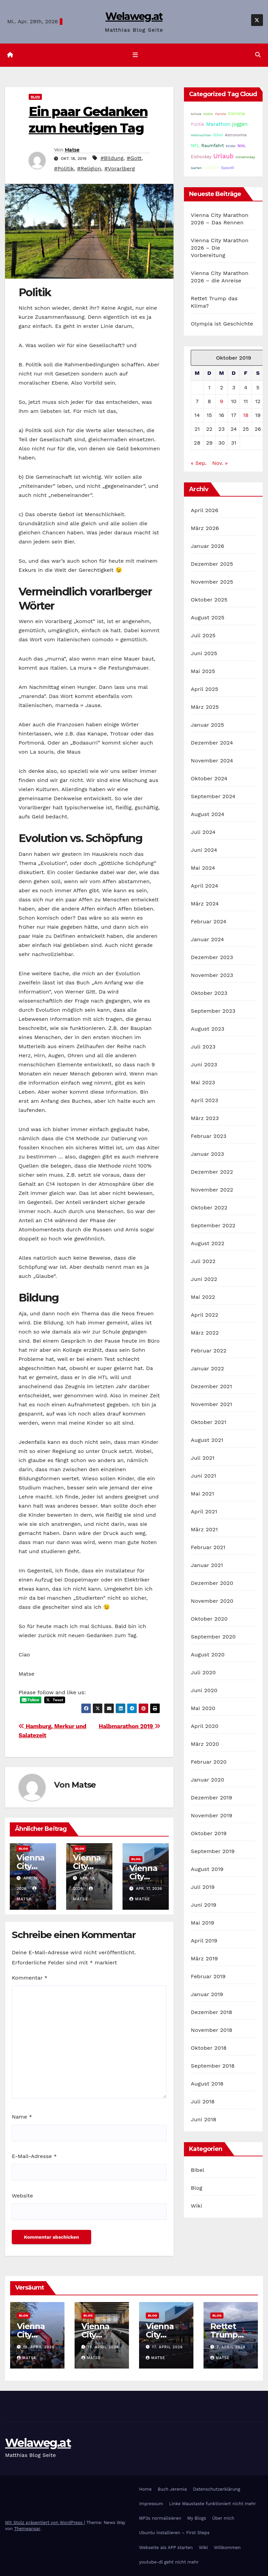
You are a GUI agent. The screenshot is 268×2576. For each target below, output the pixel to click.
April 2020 (204, 1726)
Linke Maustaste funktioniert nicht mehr (212, 2503)
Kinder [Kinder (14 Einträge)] (231, 146)
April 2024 (204, 886)
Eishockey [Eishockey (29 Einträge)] (201, 156)
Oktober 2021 (208, 1422)
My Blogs (196, 2518)
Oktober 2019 (208, 1833)
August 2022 (207, 1243)
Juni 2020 (204, 1690)
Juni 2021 (203, 1476)
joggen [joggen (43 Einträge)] (239, 124)
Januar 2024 (207, 939)
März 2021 (204, 1529)
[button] (258, 55)
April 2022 (204, 1315)
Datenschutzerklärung (216, 2489)
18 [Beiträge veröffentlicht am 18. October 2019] (245, 415)
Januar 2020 (207, 1779)
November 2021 (211, 1404)
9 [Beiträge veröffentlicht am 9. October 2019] (221, 401)
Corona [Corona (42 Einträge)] (236, 113)
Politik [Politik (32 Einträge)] (197, 124)
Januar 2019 (207, 1994)
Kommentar (29, 1978)
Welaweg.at (133, 16)
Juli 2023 (203, 1046)
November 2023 (212, 975)
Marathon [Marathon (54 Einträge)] (218, 124)
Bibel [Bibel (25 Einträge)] (218, 135)
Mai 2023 (203, 1082)
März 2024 (205, 903)
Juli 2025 (203, 635)
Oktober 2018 (208, 2048)
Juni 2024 (204, 850)
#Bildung (112, 158)
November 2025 (212, 582)
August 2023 (207, 1029)
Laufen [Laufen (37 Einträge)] (211, 167)
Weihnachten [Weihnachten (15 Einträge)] (201, 135)
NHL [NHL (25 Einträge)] (242, 145)
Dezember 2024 (212, 742)
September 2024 (213, 796)
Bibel (197, 2170)
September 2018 (213, 2066)
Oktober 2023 (209, 993)
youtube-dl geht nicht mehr (169, 2562)
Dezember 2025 (212, 564)
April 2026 (204, 510)
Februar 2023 (208, 1136)
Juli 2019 (203, 1887)
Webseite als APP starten (166, 2547)
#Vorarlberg (119, 168)
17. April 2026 (167, 2347)
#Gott (134, 158)
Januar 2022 (207, 1368)
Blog (35, 97)
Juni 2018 (203, 2119)
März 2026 (205, 528)
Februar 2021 (208, 1547)
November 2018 (211, 2030)
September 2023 (213, 1011)
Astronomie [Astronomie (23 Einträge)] (236, 135)
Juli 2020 (203, 1672)
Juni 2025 (204, 653)
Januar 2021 (207, 1565)
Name (22, 2117)
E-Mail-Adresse (34, 2156)
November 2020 (212, 1601)
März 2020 (205, 1744)
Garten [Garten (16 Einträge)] (196, 168)
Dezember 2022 (212, 1172)
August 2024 (207, 814)
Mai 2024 (203, 868)
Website (22, 2195)
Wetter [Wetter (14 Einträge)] (208, 114)
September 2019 (213, 1851)
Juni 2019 (203, 1905)
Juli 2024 (203, 832)
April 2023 (204, 1100)
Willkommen (227, 2547)
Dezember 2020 (212, 1583)
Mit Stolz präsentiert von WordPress (44, 2522)
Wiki (196, 2206)
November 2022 (212, 1189)
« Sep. (199, 463)
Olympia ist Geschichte (222, 323)
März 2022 (205, 1332)
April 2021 (204, 1511)
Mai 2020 (203, 1708)
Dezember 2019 (211, 1797)
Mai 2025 (203, 671)
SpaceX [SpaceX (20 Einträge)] (227, 168)
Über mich (223, 2518)
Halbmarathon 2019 (129, 1726)
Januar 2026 (207, 546)
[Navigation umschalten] (135, 55)
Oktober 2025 (209, 599)
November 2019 (211, 1815)
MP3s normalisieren (160, 2518)
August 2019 (207, 1869)
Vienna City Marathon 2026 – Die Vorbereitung (219, 247)
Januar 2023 (207, 1154)
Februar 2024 (208, 921)
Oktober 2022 (209, 1207)
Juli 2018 (203, 2101)
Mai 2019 (202, 1923)
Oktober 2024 (209, 778)
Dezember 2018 (211, 2012)
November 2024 (212, 760)
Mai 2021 (202, 1493)
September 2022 (213, 1225)
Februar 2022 (208, 1350)
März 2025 (205, 707)
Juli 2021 (202, 1458)
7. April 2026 (231, 2347)
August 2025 (207, 617)
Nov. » (220, 463)
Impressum (151, 2503)
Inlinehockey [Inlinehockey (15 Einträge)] (245, 157)
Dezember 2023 (212, 957)
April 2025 (204, 689)
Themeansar (27, 2528)
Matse (72, 150)
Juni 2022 (204, 1279)
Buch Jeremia (172, 2489)
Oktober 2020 (209, 1619)
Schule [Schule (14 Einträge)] (196, 114)
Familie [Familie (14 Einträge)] (220, 114)
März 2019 (204, 1958)
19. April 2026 (39, 2347)
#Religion (89, 168)
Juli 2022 (203, 1261)
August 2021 (207, 1440)
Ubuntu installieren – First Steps (174, 2533)
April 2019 (204, 1940)
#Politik (64, 168)
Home (145, 2489)
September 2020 (213, 1636)
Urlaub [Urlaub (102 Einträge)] (223, 156)
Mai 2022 (203, 1297)
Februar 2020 (208, 1762)
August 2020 (207, 1654)
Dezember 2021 (211, 1386)
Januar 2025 (207, 725)
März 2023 (205, 1118)
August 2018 (207, 2083)
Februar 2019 (208, 1976)
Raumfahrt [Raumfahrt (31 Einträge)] (213, 145)
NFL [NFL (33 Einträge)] (195, 145)
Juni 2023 (204, 1064)
